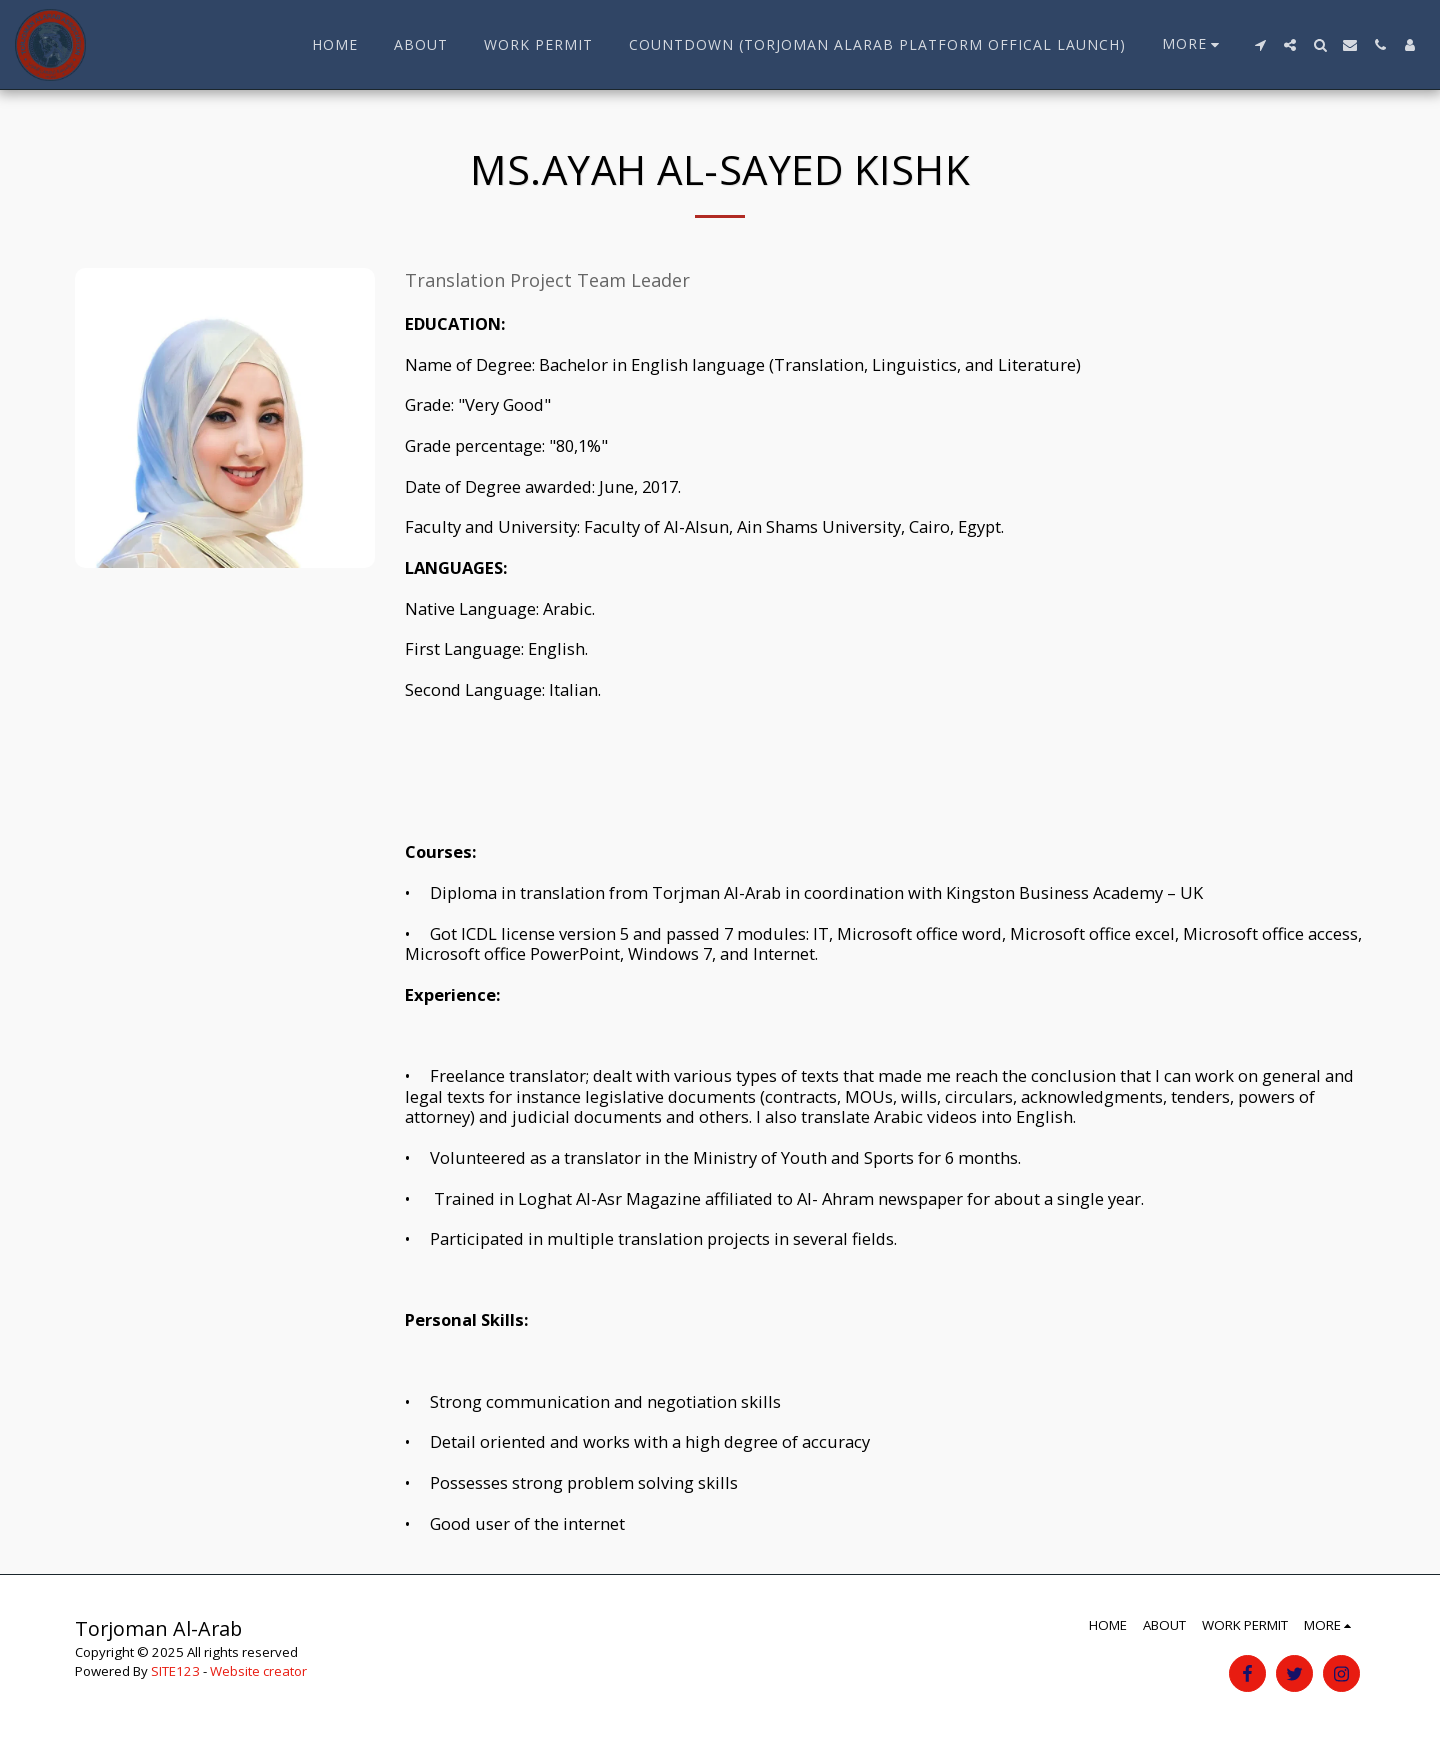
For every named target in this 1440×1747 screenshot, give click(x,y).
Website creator (258, 1671)
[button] (1260, 45)
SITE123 (175, 1671)
